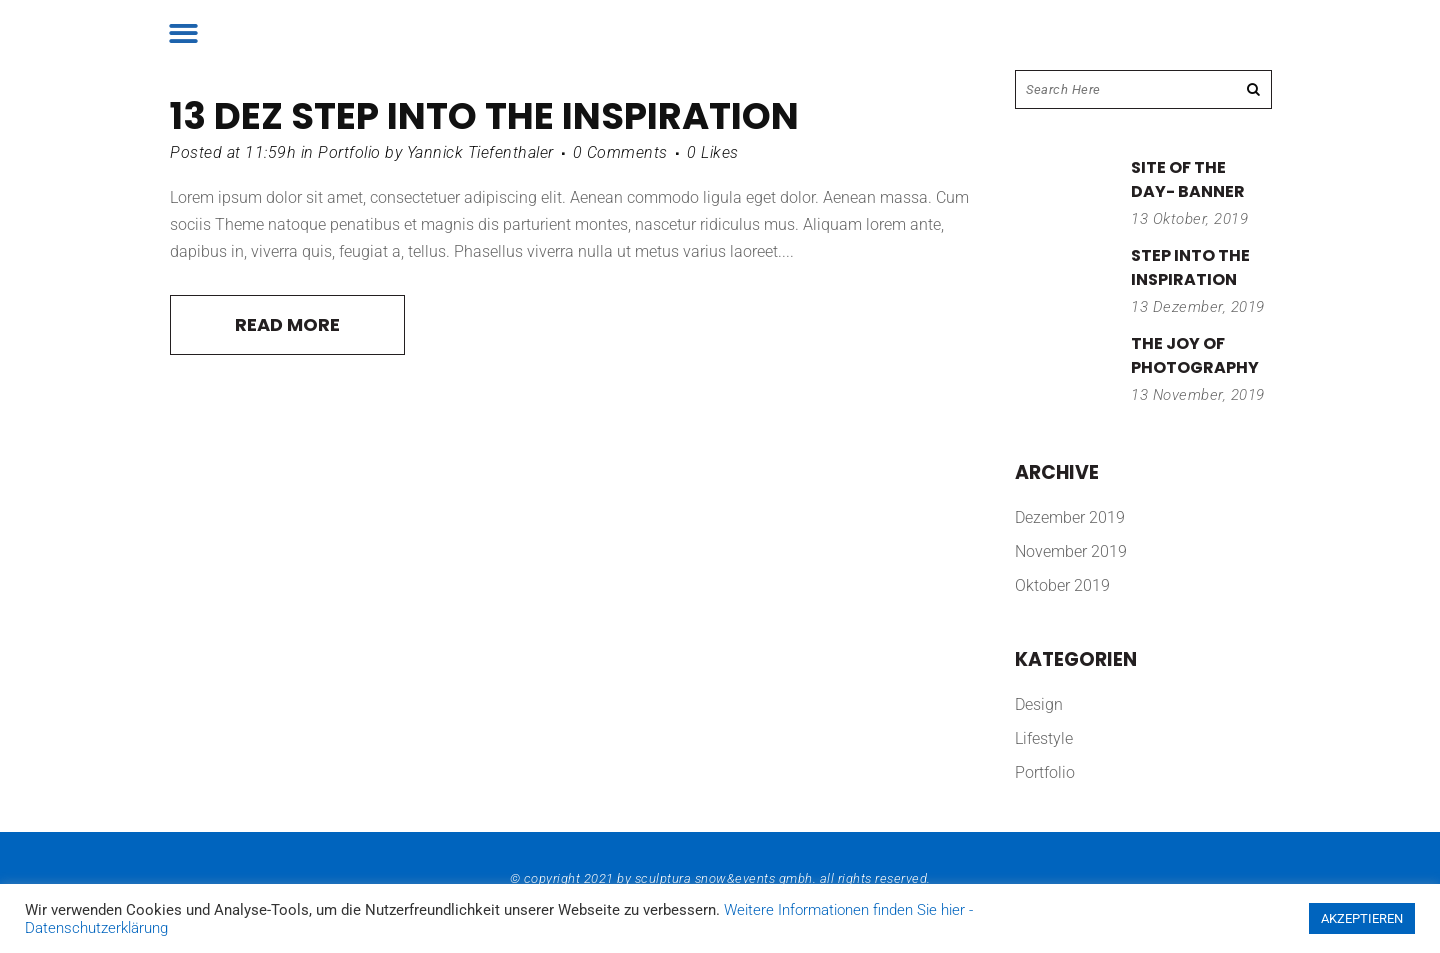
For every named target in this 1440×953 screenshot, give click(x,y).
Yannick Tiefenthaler (480, 152)
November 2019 (1071, 551)
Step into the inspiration (545, 116)
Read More (287, 324)
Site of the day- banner (1188, 179)
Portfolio (349, 152)
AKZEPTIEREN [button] (1362, 918)
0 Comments (620, 152)
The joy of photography (1195, 355)
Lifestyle (1044, 738)
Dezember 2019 (1070, 517)
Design (1039, 704)
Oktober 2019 (1062, 585)
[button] (183, 33)
